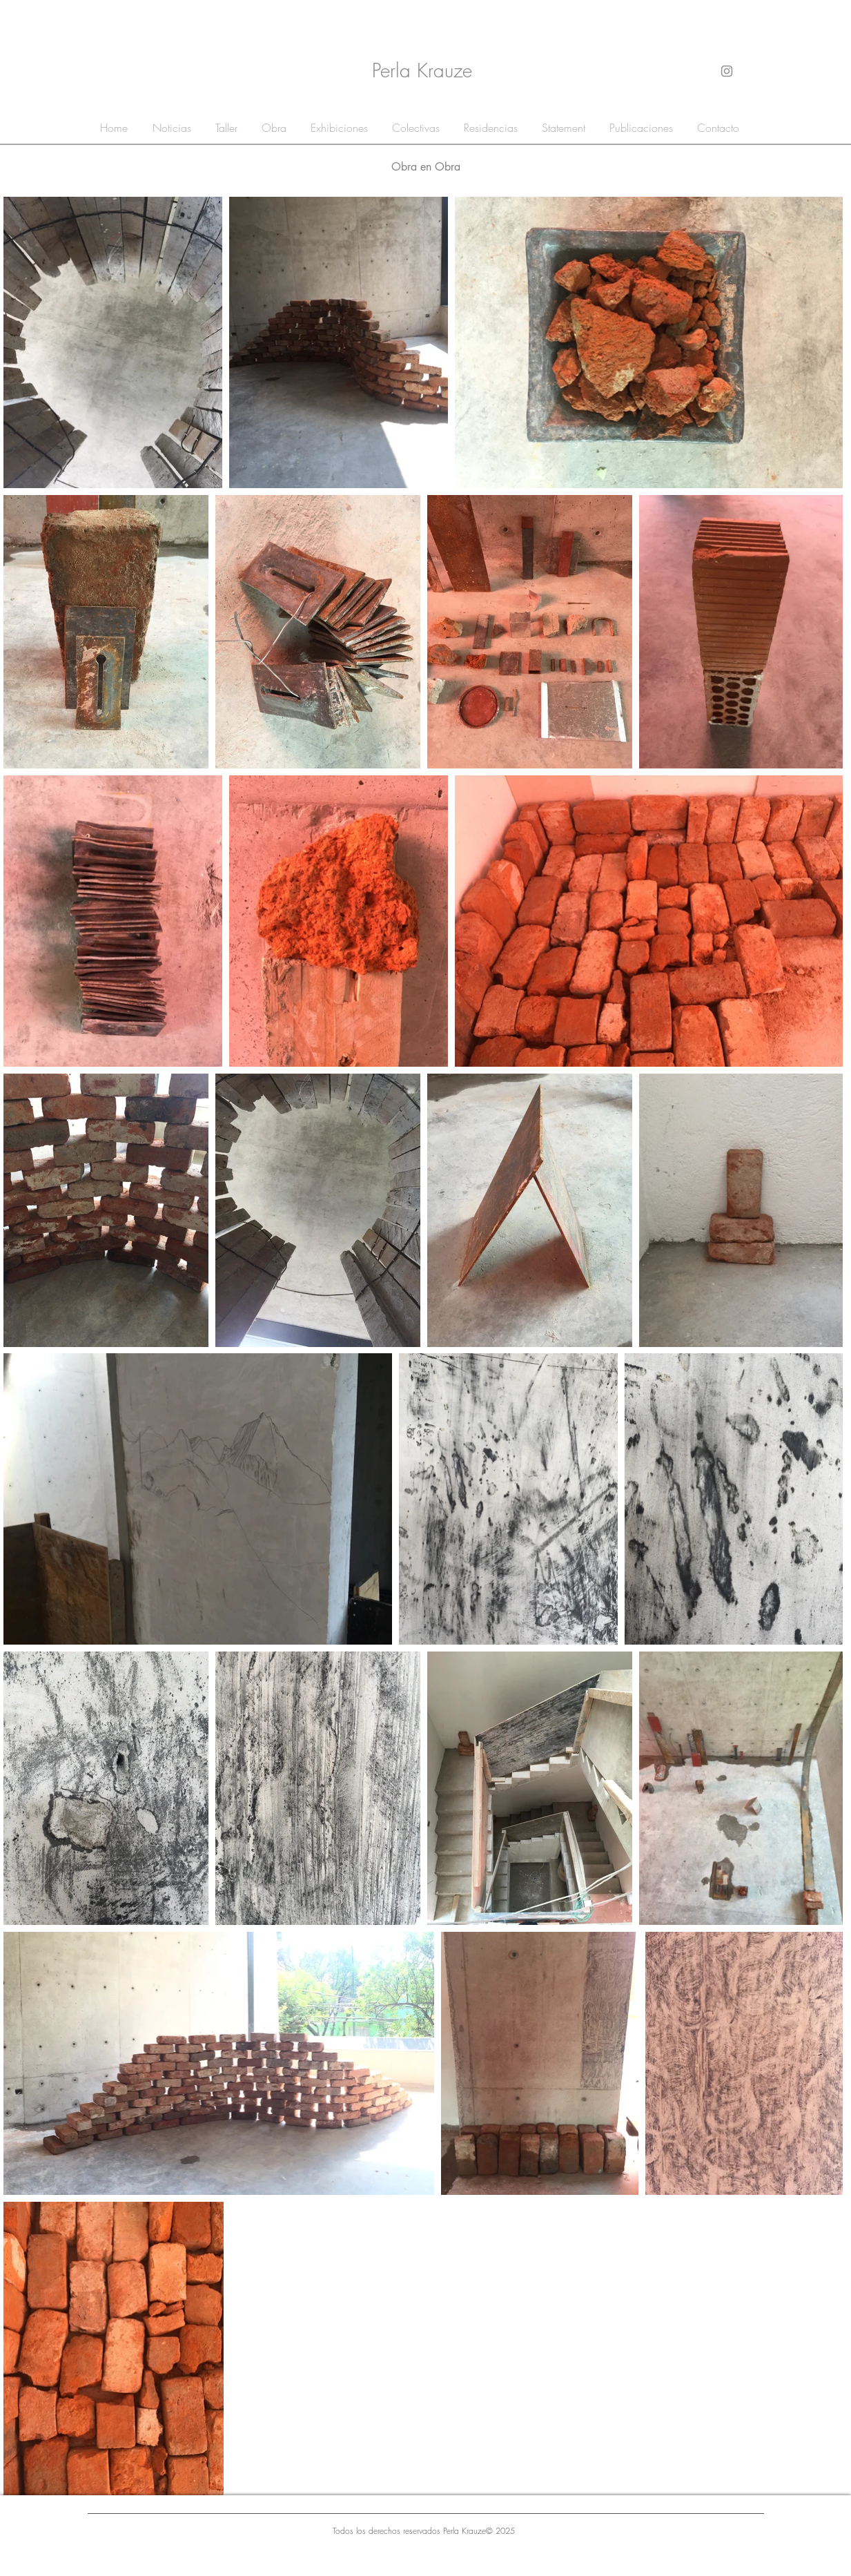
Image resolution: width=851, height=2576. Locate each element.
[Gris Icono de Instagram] (726, 71)
